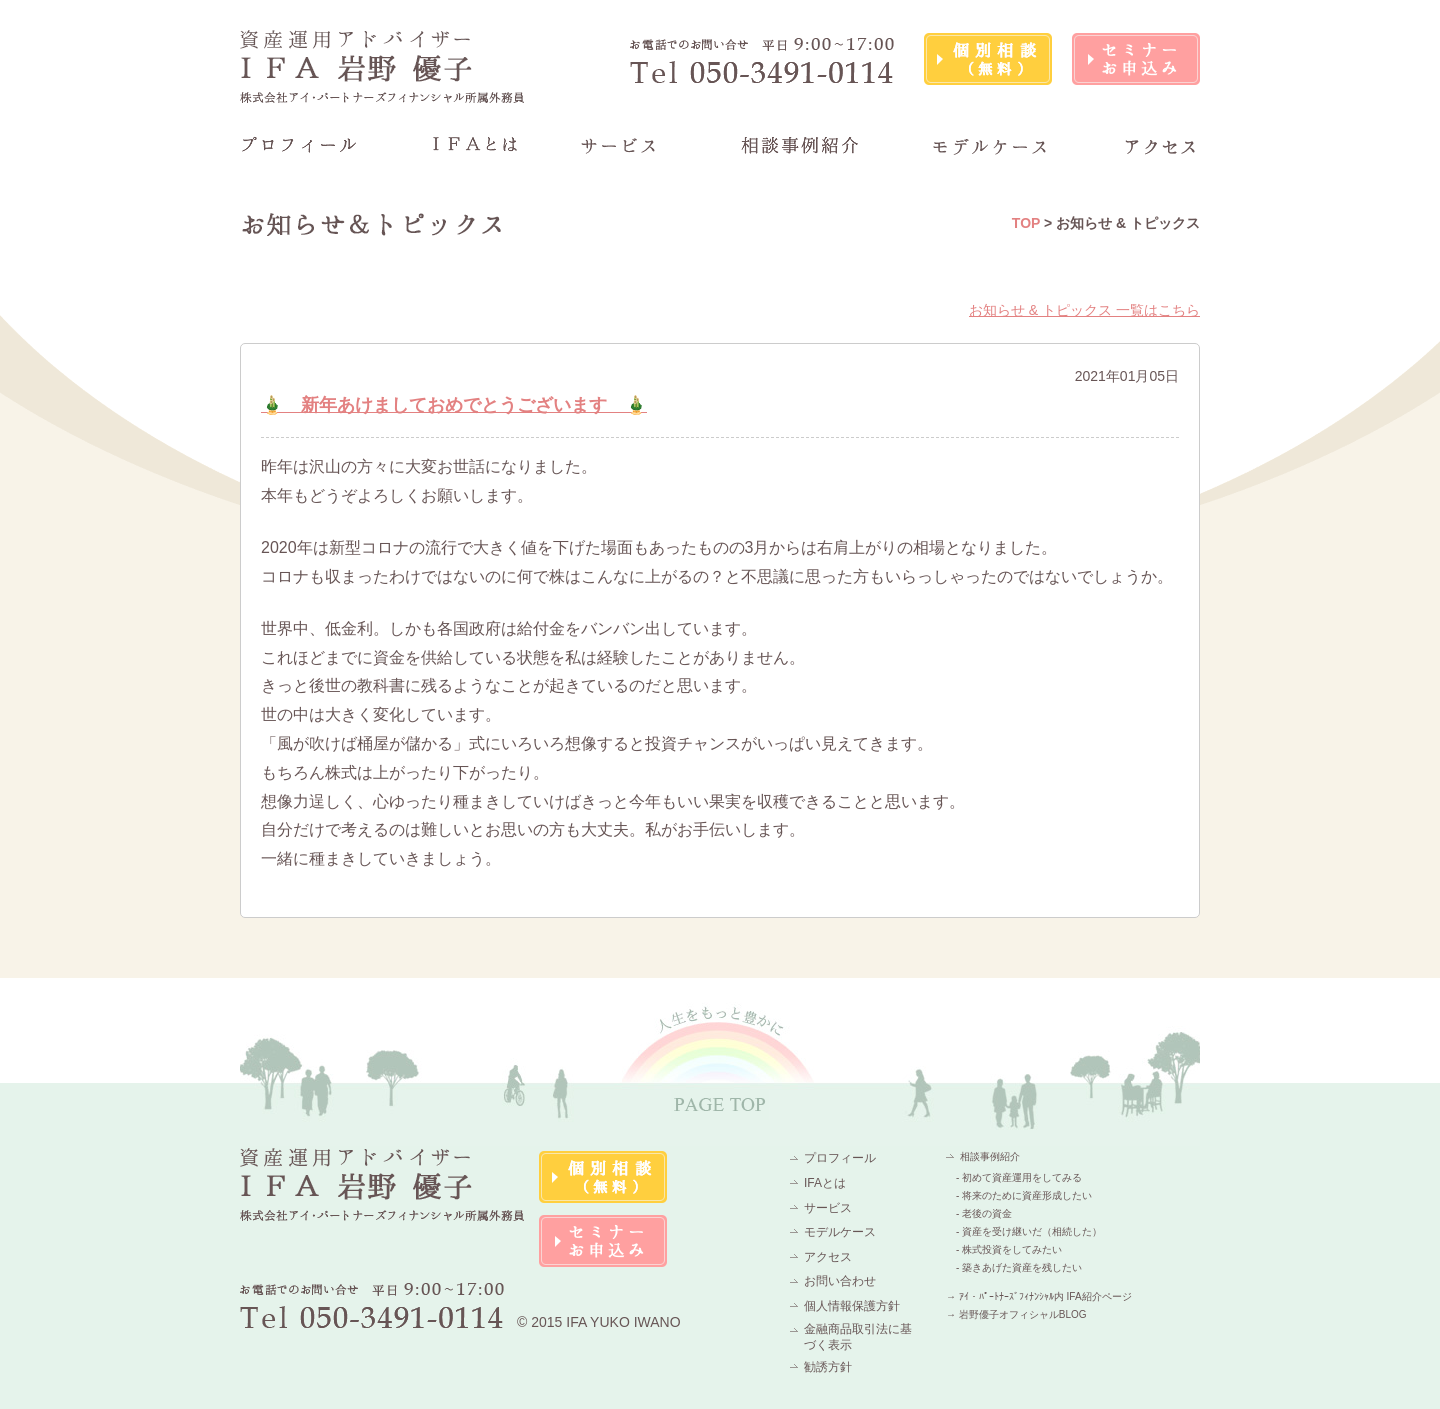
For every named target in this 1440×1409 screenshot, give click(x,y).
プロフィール (840, 1158)
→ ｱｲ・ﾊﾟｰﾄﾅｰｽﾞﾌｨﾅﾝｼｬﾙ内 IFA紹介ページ (1039, 1296)
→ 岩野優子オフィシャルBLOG (1016, 1314)
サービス (828, 1208)
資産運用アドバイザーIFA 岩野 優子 (383, 66)
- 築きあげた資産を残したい (1019, 1267)
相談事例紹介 (990, 1156)
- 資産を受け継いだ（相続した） (1029, 1231)
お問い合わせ (840, 1281)
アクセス (828, 1257)
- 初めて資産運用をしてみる (1019, 1177)
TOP (1026, 223)
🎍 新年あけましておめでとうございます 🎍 (454, 405)
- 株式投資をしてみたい (1009, 1249)
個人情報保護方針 (852, 1306)
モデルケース (840, 1232)
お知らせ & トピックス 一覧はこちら (1084, 310)
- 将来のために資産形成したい (1024, 1195)
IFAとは (825, 1183)
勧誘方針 (828, 1367)
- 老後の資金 (984, 1213)
